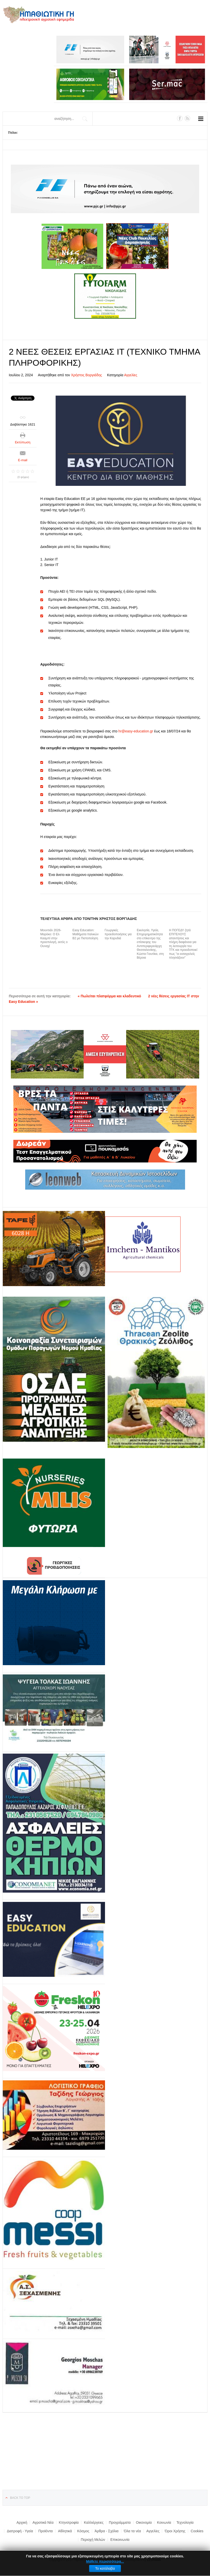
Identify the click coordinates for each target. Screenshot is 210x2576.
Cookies (197, 2531)
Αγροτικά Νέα (43, 2522)
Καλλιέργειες (93, 2522)
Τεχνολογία (185, 2522)
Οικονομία (144, 2522)
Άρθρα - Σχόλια (107, 2531)
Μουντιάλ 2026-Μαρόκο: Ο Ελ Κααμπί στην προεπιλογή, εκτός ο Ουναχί (53, 938)
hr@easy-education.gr (135, 731)
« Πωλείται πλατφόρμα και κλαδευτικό (109, 996)
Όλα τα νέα (132, 2531)
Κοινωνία (164, 2522)
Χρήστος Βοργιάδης (86, 375)
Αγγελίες (130, 375)
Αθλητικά (65, 2531)
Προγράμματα (120, 2522)
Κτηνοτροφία (69, 2522)
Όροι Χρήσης (175, 2531)
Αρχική (21, 2522)
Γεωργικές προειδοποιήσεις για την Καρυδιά (118, 934)
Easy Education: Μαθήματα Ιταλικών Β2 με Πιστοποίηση (86, 934)
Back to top (20, 2498)
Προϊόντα (45, 2531)
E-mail (22, 460)
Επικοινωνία (119, 2540)
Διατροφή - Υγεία (20, 2531)
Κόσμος (83, 2531)
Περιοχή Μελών (93, 2540)
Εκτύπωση (22, 442)
